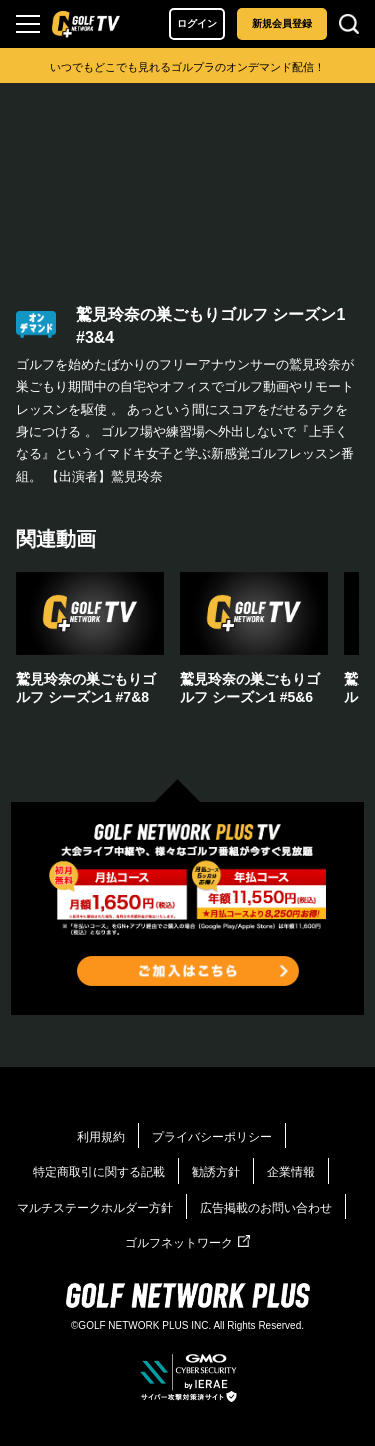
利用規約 (101, 1137)
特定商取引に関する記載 (99, 1172)
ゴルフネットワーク (187, 1243)
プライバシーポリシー (212, 1137)
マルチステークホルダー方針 (95, 1208)
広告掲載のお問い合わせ (266, 1208)
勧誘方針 (216, 1172)
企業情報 (291, 1172)
